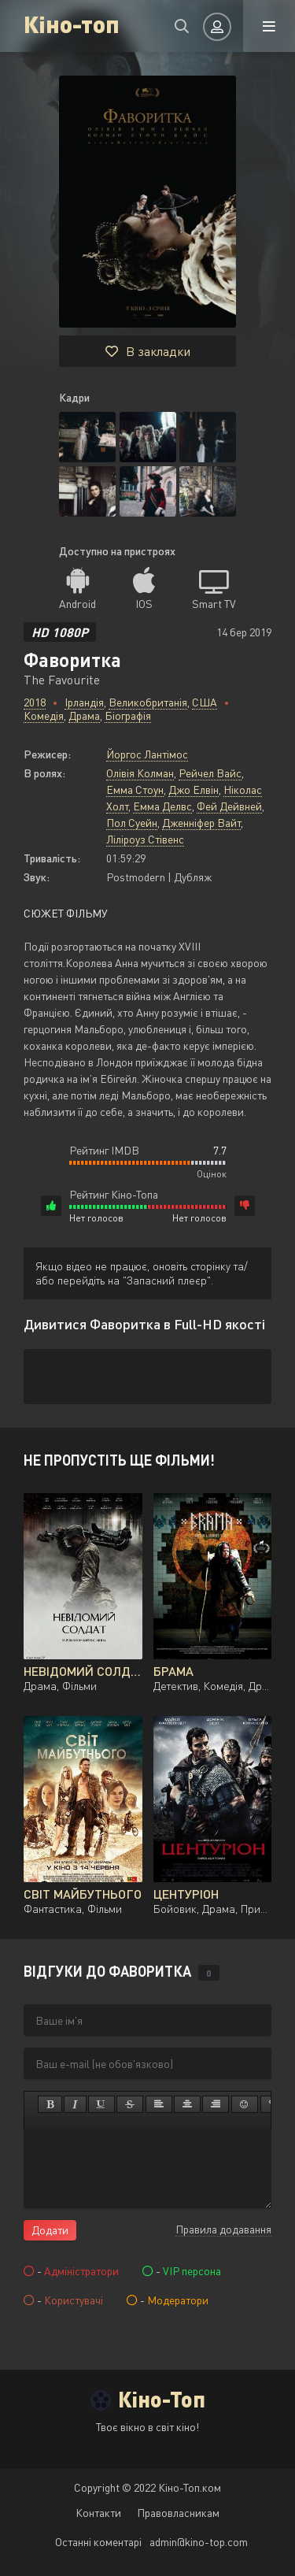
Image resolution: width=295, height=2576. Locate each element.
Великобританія (148, 702)
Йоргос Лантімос (147, 754)
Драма (84, 715)
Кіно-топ (72, 23)
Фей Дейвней (229, 806)
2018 (35, 702)
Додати (49, 2230)
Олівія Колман (140, 773)
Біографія (128, 715)
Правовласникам (178, 2512)
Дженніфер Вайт (201, 822)
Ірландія (84, 702)
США (204, 702)
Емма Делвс (162, 806)
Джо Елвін (193, 789)
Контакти (98, 2512)
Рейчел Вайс (210, 773)
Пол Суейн (131, 822)
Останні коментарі (98, 2541)
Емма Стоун (135, 789)
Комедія (44, 715)
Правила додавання (223, 2229)
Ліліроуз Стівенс (145, 839)
